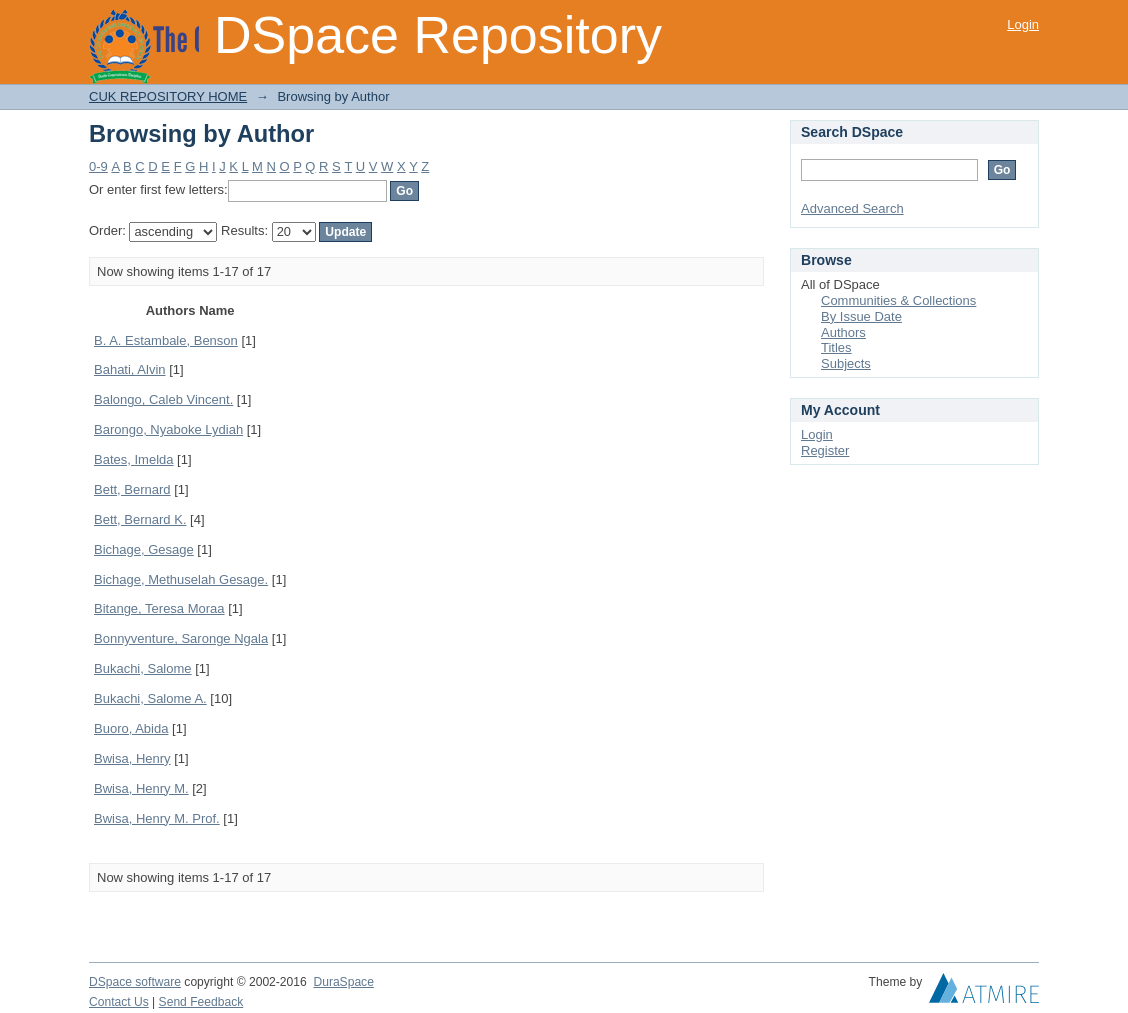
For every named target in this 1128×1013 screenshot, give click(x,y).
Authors (843, 332)
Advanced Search (852, 208)
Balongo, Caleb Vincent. (163, 399)
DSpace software (135, 982)
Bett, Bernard (132, 489)
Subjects (846, 363)
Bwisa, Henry (132, 758)
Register (825, 450)
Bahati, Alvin (130, 369)
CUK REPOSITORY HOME (168, 96)
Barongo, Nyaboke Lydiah (168, 429)
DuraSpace (343, 982)
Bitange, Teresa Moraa (159, 608)
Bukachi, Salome (143, 668)
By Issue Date (861, 316)
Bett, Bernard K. (140, 519)
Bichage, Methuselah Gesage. (181, 579)
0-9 (98, 166)
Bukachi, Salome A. (150, 698)
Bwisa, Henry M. (141, 788)
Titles (836, 347)
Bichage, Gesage (144, 549)
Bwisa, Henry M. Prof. (157, 818)
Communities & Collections (898, 300)
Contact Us (119, 1002)
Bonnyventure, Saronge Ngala (181, 638)
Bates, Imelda (134, 459)
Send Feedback (201, 1002)
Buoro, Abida (131, 728)
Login (1023, 24)
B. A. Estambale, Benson (166, 340)
